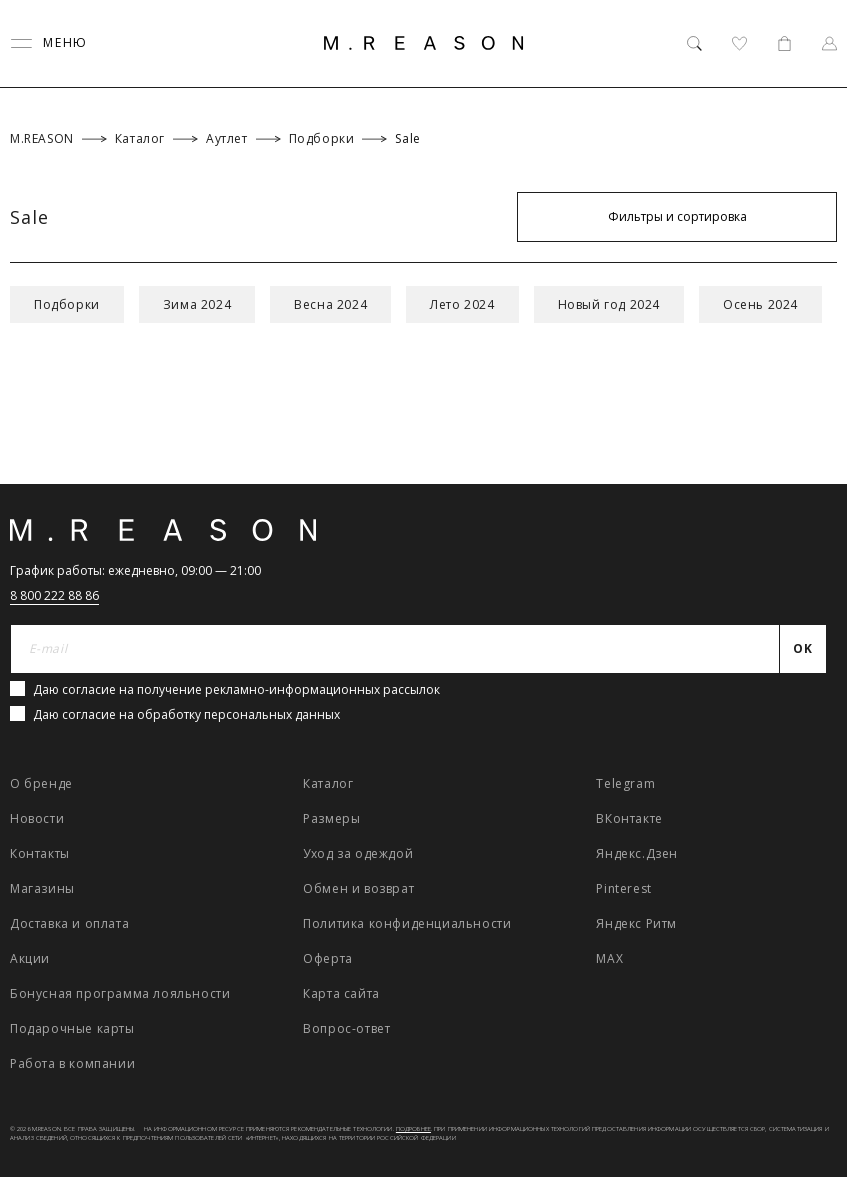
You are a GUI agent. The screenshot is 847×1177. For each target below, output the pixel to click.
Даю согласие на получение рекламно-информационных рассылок (236, 689)
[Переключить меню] (49, 43)
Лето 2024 (462, 304)
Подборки (67, 304)
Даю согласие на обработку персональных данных (186, 714)
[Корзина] (784, 43)
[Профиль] (829, 43)
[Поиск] (694, 43)
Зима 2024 (197, 304)
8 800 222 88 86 (54, 595)
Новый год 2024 (609, 304)
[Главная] (424, 43)
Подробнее (413, 1129)
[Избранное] (739, 43)
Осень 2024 (760, 304)
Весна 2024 (330, 304)
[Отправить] (803, 649)
